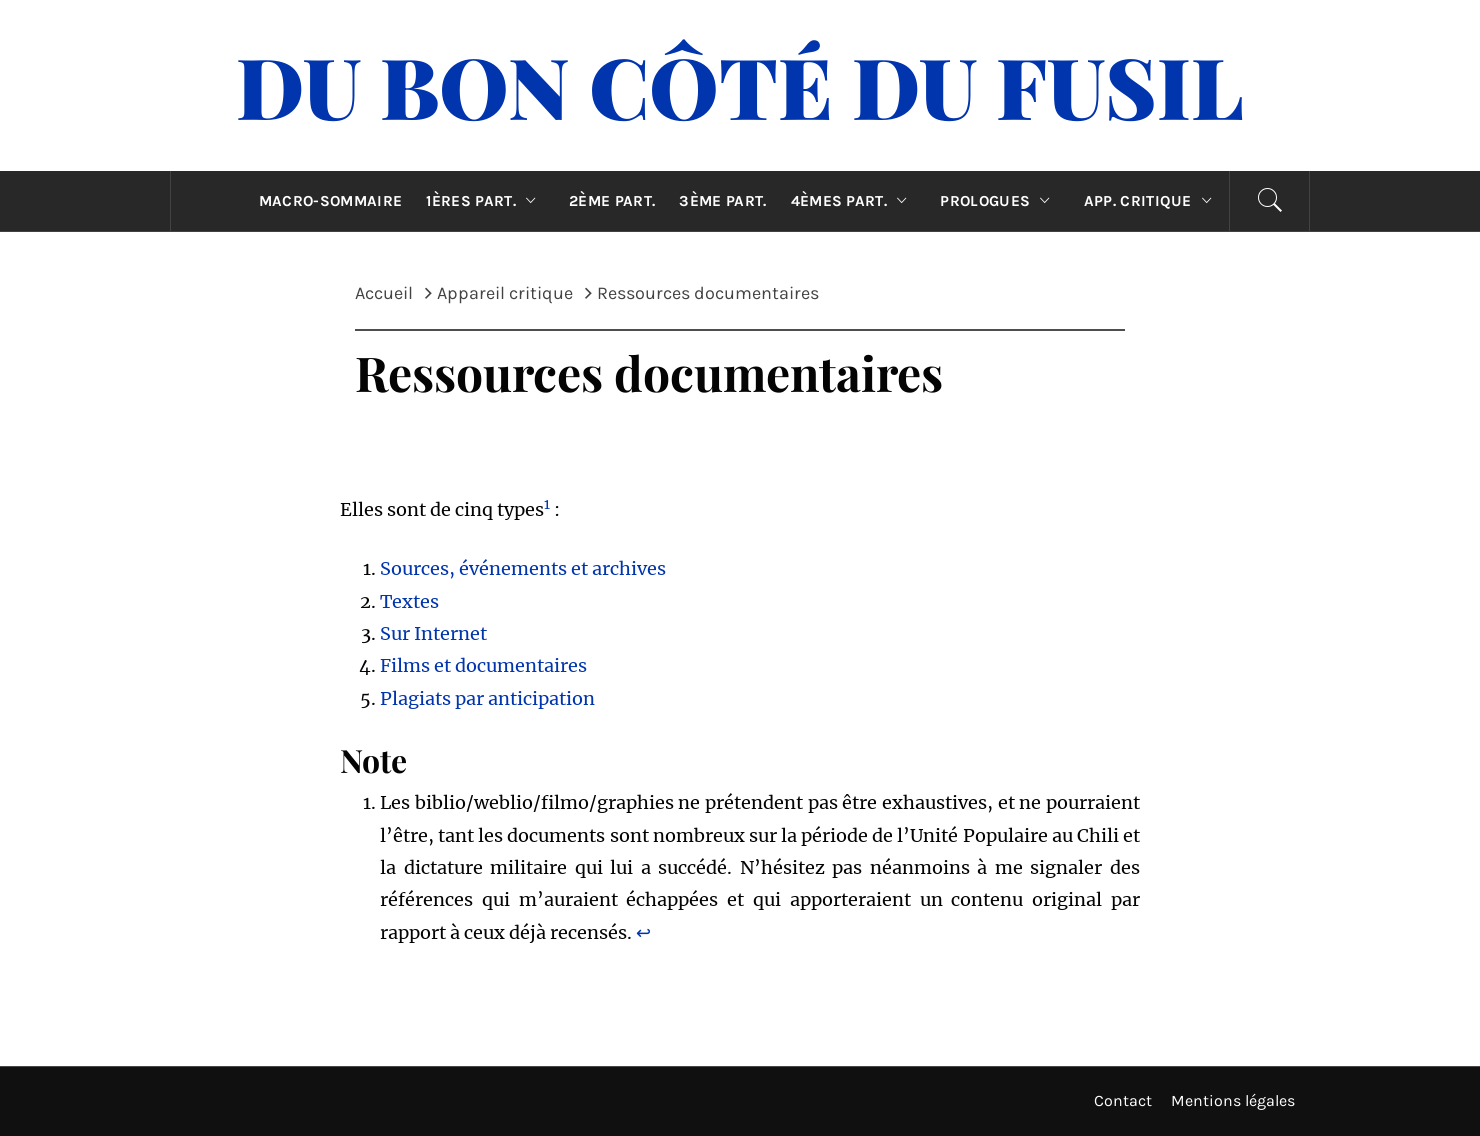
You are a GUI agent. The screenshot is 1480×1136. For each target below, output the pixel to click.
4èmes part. (854, 201)
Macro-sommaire (330, 201)
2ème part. (612, 201)
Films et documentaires (483, 665)
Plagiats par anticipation (487, 698)
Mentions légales (1233, 1100)
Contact (1123, 1100)
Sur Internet (433, 633)
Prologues (999, 201)
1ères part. (485, 201)
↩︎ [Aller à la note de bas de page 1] (643, 932)
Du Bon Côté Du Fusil (740, 85)
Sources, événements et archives (523, 568)
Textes (409, 601)
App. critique (1153, 201)
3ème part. (722, 201)
